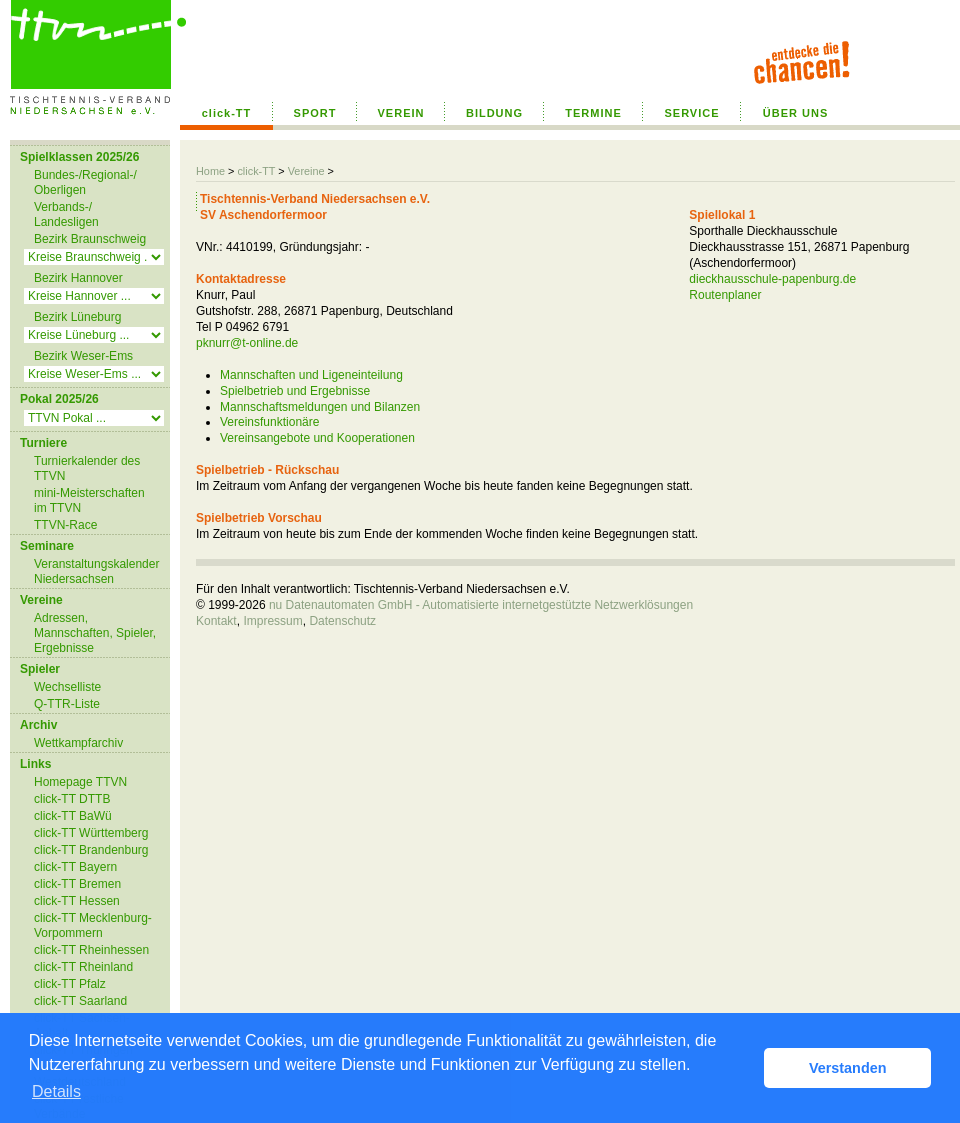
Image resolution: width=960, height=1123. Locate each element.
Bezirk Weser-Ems (83, 356)
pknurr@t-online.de (247, 343)
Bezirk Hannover (78, 278)
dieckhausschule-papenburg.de (772, 279)
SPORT (315, 113)
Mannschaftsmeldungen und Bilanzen (320, 407)
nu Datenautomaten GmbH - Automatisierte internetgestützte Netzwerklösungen (481, 605)
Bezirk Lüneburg (77, 317)
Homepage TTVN (80, 782)
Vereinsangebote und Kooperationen (317, 438)
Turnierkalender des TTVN (87, 468)
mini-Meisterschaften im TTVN (89, 500)
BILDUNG (494, 113)
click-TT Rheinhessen (91, 950)
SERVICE (691, 113)
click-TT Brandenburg (91, 850)
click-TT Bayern (75, 867)
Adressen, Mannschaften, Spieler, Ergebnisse (95, 633)
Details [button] (56, 1091)
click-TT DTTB (72, 799)
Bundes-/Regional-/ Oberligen (85, 182)
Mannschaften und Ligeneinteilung (311, 375)
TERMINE (593, 113)
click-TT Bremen (77, 884)
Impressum (272, 621)
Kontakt (216, 621)
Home (210, 171)
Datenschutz (342, 621)
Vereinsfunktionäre (269, 422)
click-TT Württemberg (91, 833)
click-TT (227, 113)
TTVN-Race (65, 525)
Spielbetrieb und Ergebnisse (295, 391)
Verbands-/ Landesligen (66, 214)
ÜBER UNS (795, 113)
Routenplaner (725, 295)
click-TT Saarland (80, 1001)
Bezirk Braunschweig (90, 239)
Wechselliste (67, 687)
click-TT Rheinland (83, 967)
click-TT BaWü (73, 816)
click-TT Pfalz (70, 984)
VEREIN (401, 113)
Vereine (306, 171)
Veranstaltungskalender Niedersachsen (96, 571)
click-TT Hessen (77, 901)
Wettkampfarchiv (78, 743)
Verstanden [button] (848, 1068)
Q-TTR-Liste (67, 704)
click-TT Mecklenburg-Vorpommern (93, 925)
